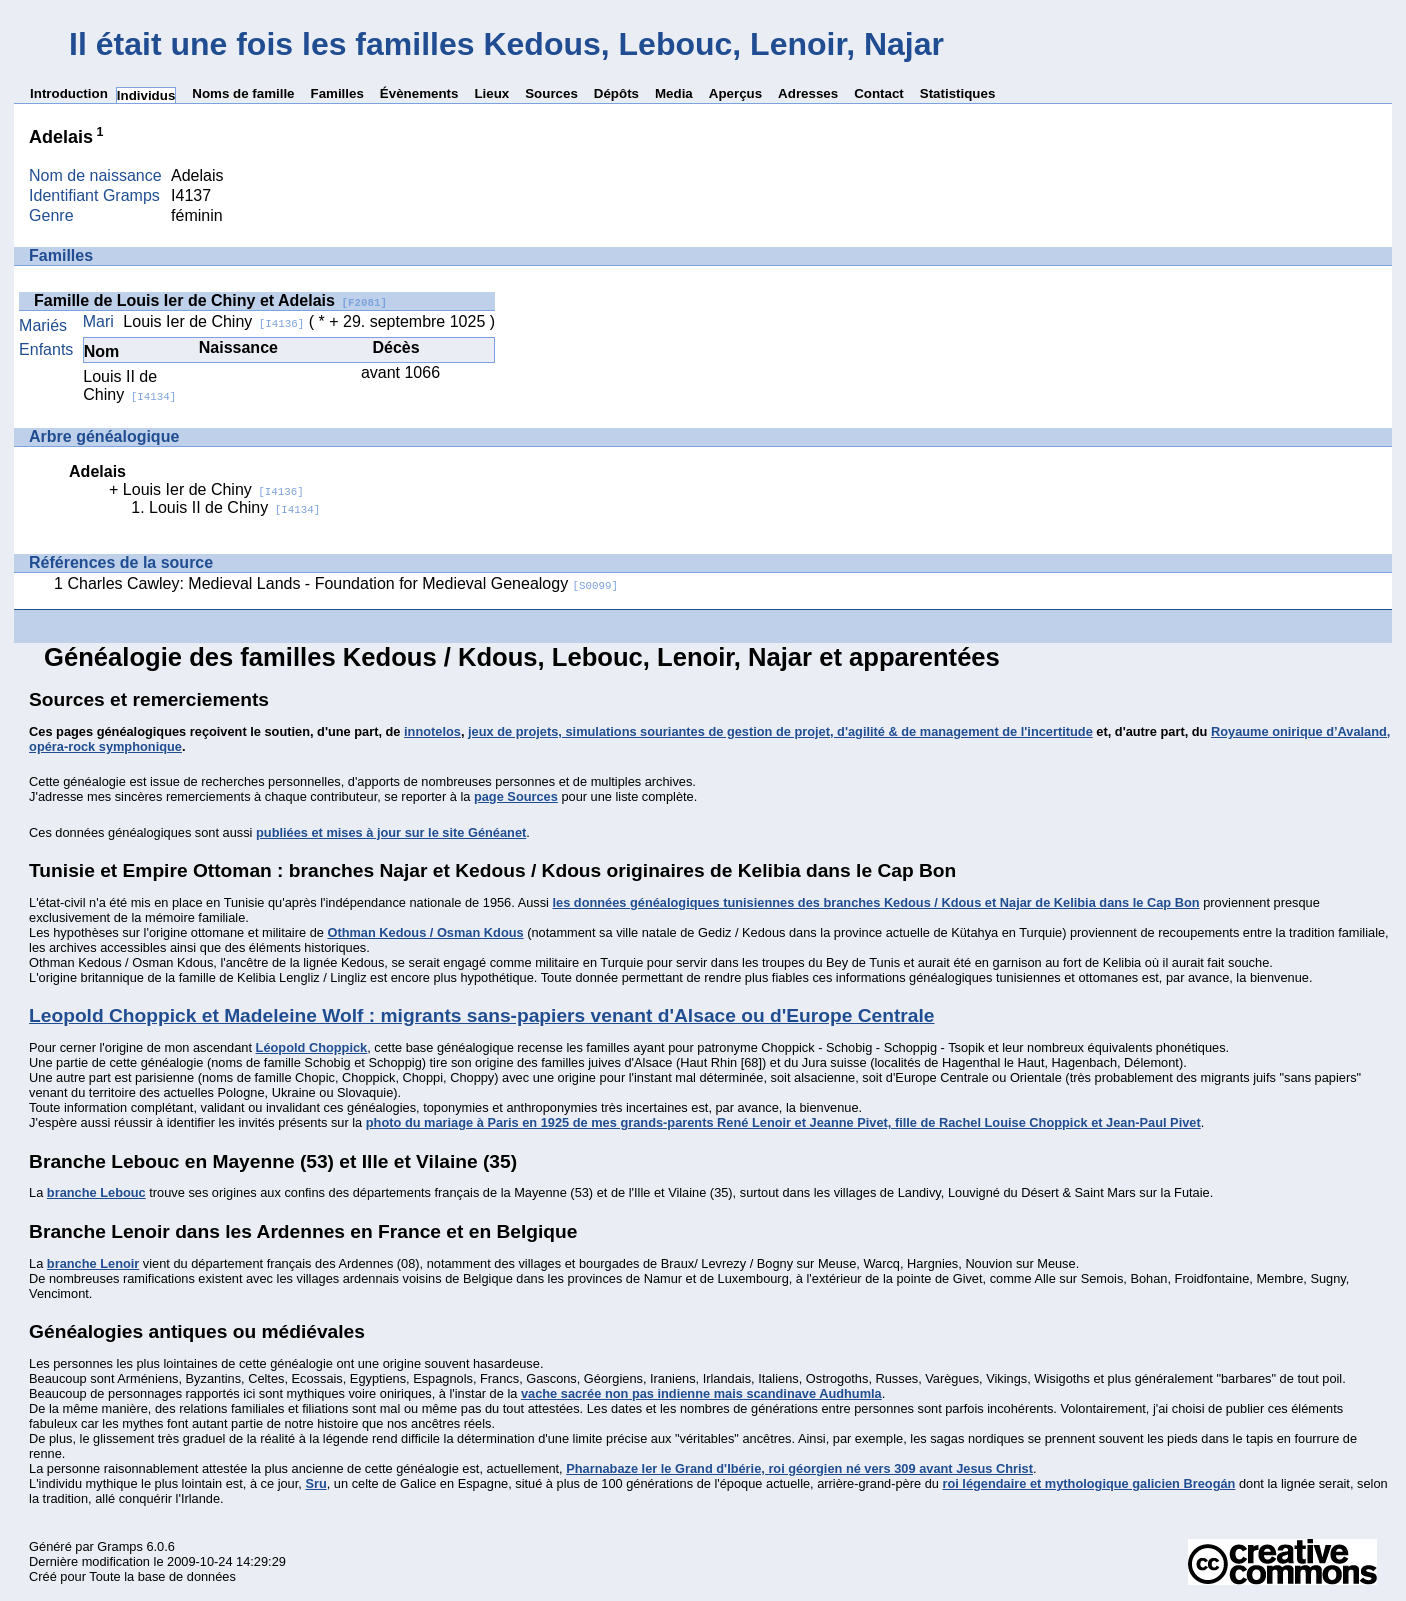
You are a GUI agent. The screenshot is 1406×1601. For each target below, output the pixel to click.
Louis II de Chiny (129, 385)
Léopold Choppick (312, 1047)
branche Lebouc (96, 1192)
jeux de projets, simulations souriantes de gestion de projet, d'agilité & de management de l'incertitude (780, 731)
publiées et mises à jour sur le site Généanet (391, 832)
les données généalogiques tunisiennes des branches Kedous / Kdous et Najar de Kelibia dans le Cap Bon (875, 902)
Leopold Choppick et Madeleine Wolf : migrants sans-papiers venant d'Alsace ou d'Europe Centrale (481, 1015)
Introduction (69, 93)
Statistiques (958, 93)
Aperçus (735, 93)
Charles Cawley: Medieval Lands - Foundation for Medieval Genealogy (342, 583)
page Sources (516, 796)
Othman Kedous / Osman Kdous (425, 932)
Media (674, 93)
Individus (146, 95)
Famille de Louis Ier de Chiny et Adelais (210, 300)
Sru (315, 1483)
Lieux (491, 93)
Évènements (419, 93)
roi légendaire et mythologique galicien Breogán (1088, 1483)
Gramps (120, 1546)
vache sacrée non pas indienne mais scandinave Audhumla (701, 1393)
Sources (551, 93)
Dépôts (616, 93)
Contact (879, 93)
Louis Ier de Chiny (213, 321)
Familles (337, 93)
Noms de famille (243, 93)
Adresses (808, 93)
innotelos (432, 731)
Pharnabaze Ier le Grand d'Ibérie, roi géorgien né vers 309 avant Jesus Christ (799, 1468)
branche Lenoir (93, 1263)
